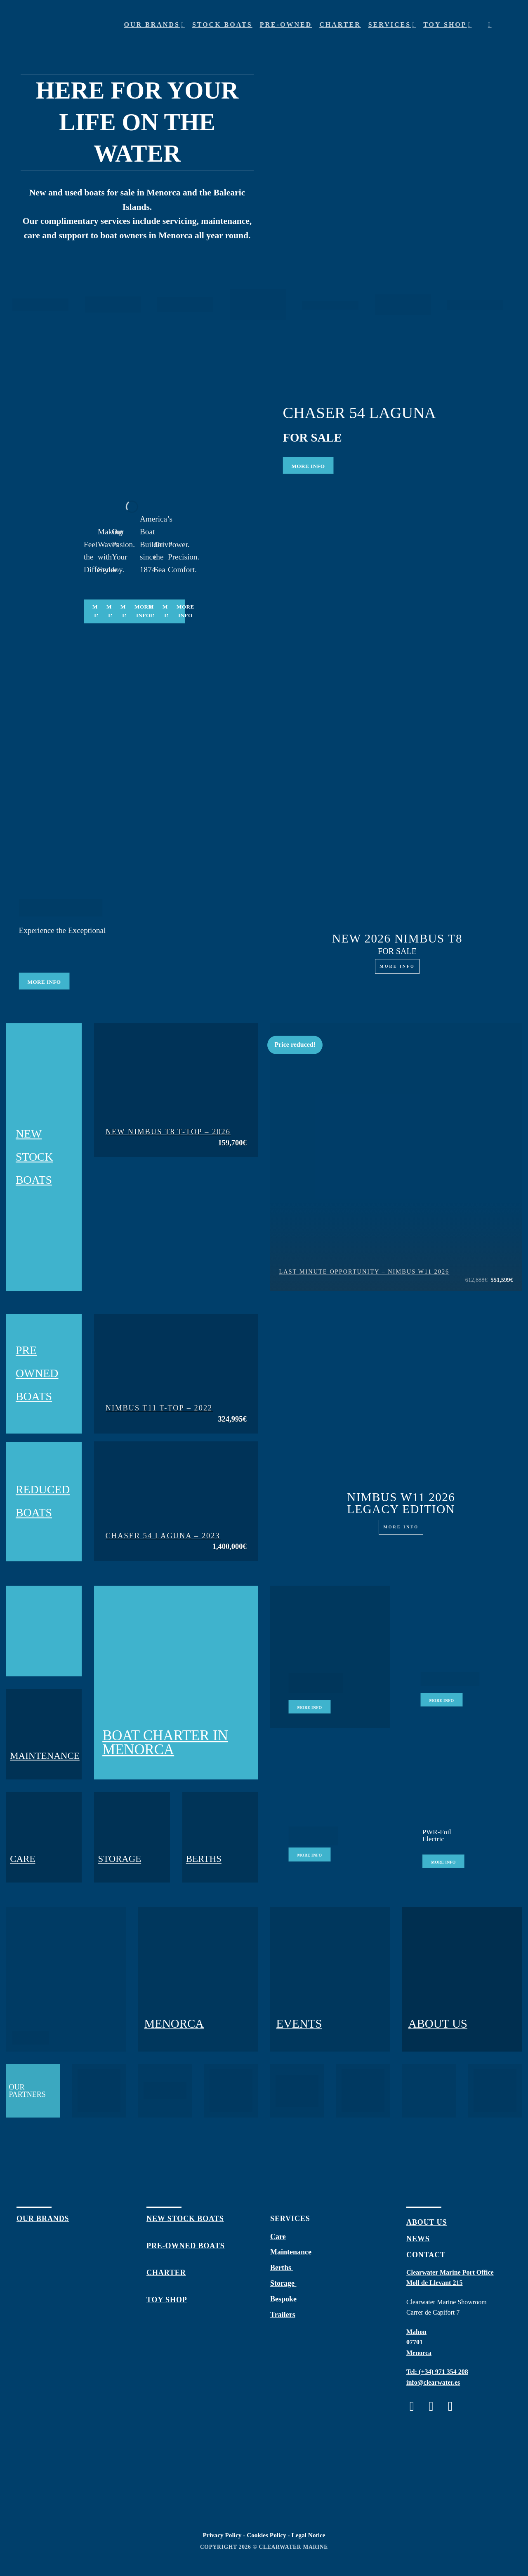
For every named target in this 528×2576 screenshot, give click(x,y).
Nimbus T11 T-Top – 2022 (159, 1408)
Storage (283, 2283)
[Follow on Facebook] (416, 2406)
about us (426, 2222)
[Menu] (505, 24)
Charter (340, 24)
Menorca (418, 2352)
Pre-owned (286, 24)
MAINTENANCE (45, 1756)
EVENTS (299, 2023)
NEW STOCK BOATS (34, 1157)
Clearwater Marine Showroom (446, 2302)
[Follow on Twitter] (454, 2406)
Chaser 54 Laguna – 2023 (163, 1536)
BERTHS (204, 1859)
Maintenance (290, 2252)
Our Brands (154, 24)
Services (392, 24)
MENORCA (174, 2023)
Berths (281, 2267)
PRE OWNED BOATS (37, 1373)
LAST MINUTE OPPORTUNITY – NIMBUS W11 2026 (364, 1271)
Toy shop (447, 24)
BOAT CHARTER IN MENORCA (165, 1743)
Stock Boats (222, 24)
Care (278, 2237)
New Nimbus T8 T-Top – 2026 (168, 1132)
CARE (22, 1859)
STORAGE (119, 1859)
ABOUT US (437, 2023)
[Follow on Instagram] (435, 2406)
